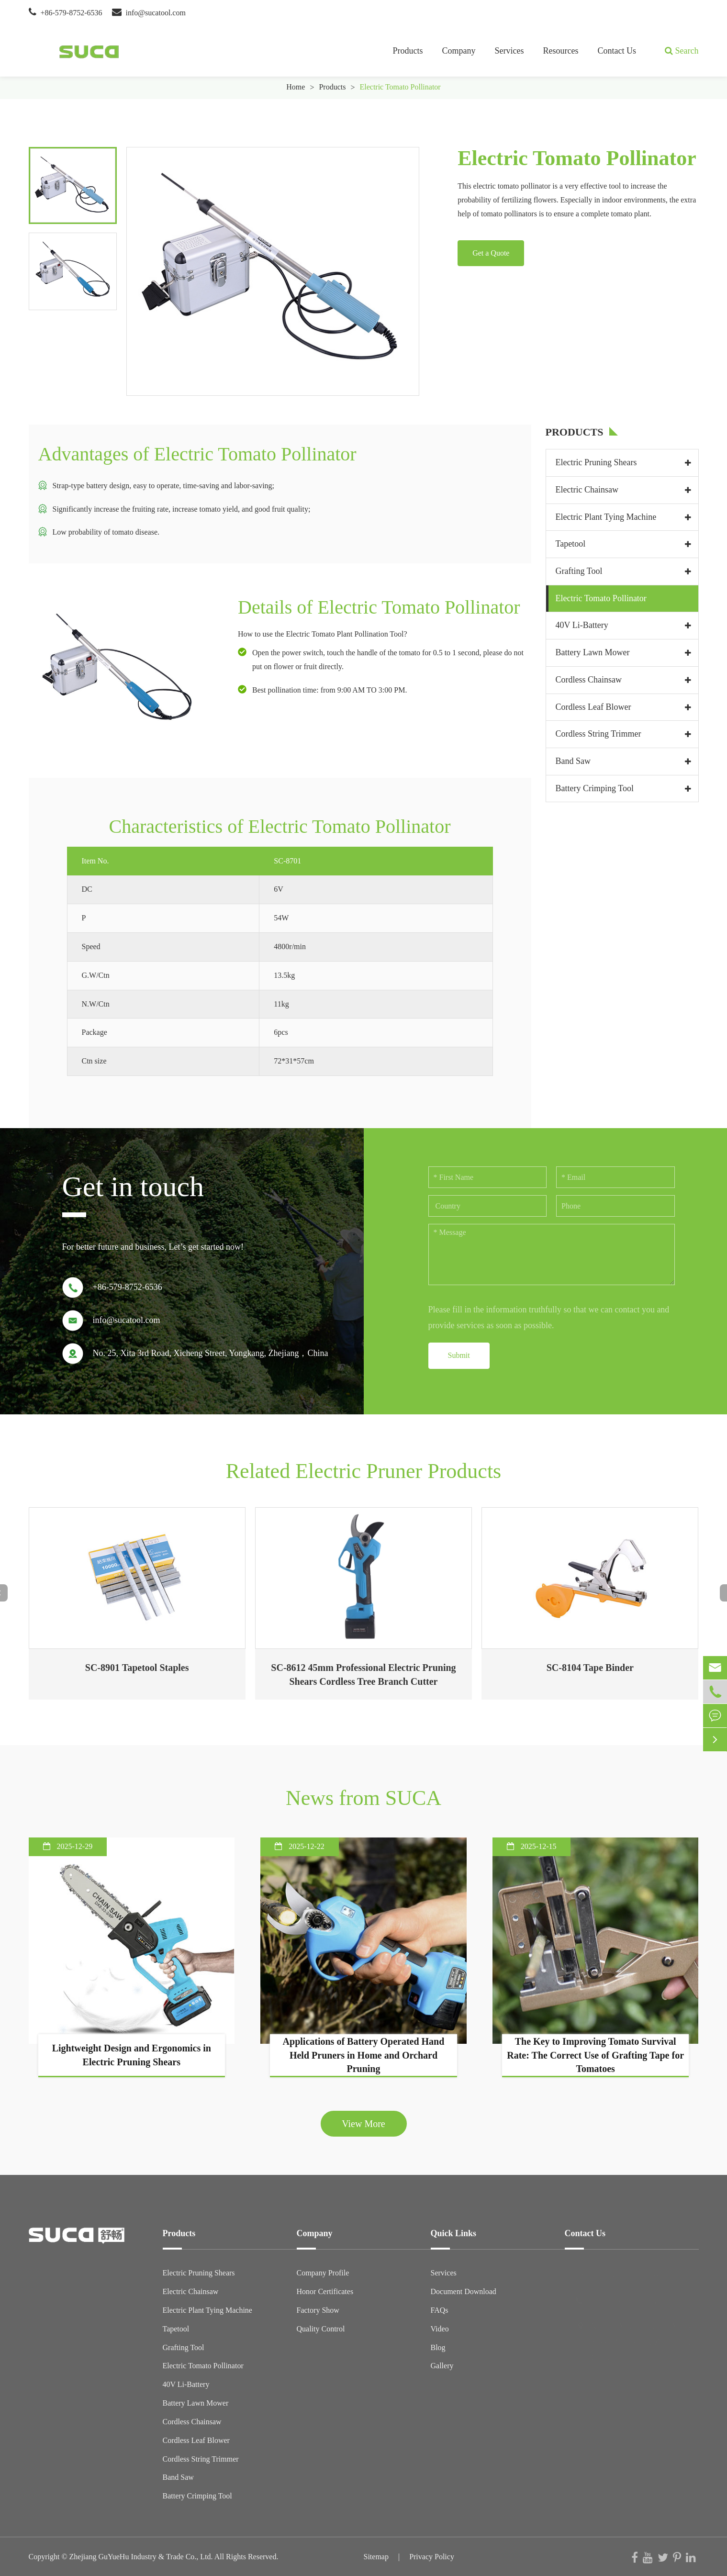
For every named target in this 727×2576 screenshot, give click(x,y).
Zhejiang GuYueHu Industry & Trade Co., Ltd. (141, 2557)
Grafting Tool (579, 571)
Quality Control (321, 2329)
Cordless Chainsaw (589, 679)
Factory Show (318, 2310)
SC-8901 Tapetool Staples (137, 1667)
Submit (459, 1355)
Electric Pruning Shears (596, 462)
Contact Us (617, 51)
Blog (438, 2347)
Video (440, 2329)
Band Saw (573, 761)
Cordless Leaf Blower (593, 707)
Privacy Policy (431, 2557)
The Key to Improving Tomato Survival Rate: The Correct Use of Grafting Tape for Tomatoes (595, 2055)
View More (363, 2123)
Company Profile (323, 2273)
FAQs (439, 2310)
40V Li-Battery (582, 625)
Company (459, 51)
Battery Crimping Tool (595, 788)
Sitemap (376, 2557)
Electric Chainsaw (587, 489)
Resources (561, 51)
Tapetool (571, 544)
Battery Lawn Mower (593, 652)
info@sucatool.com (156, 13)
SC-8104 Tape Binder (590, 1667)
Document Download (463, 2291)
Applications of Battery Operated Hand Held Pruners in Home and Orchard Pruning (364, 2055)
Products (408, 51)
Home (295, 87)
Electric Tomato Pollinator (399, 87)
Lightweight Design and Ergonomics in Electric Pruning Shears (131, 2055)
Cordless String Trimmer (598, 734)
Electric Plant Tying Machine (606, 517)
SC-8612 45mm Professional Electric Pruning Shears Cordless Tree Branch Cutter (363, 1674)
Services (509, 51)
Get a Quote (490, 253)
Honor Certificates (325, 2291)
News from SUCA (363, 1798)
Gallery (442, 2366)
